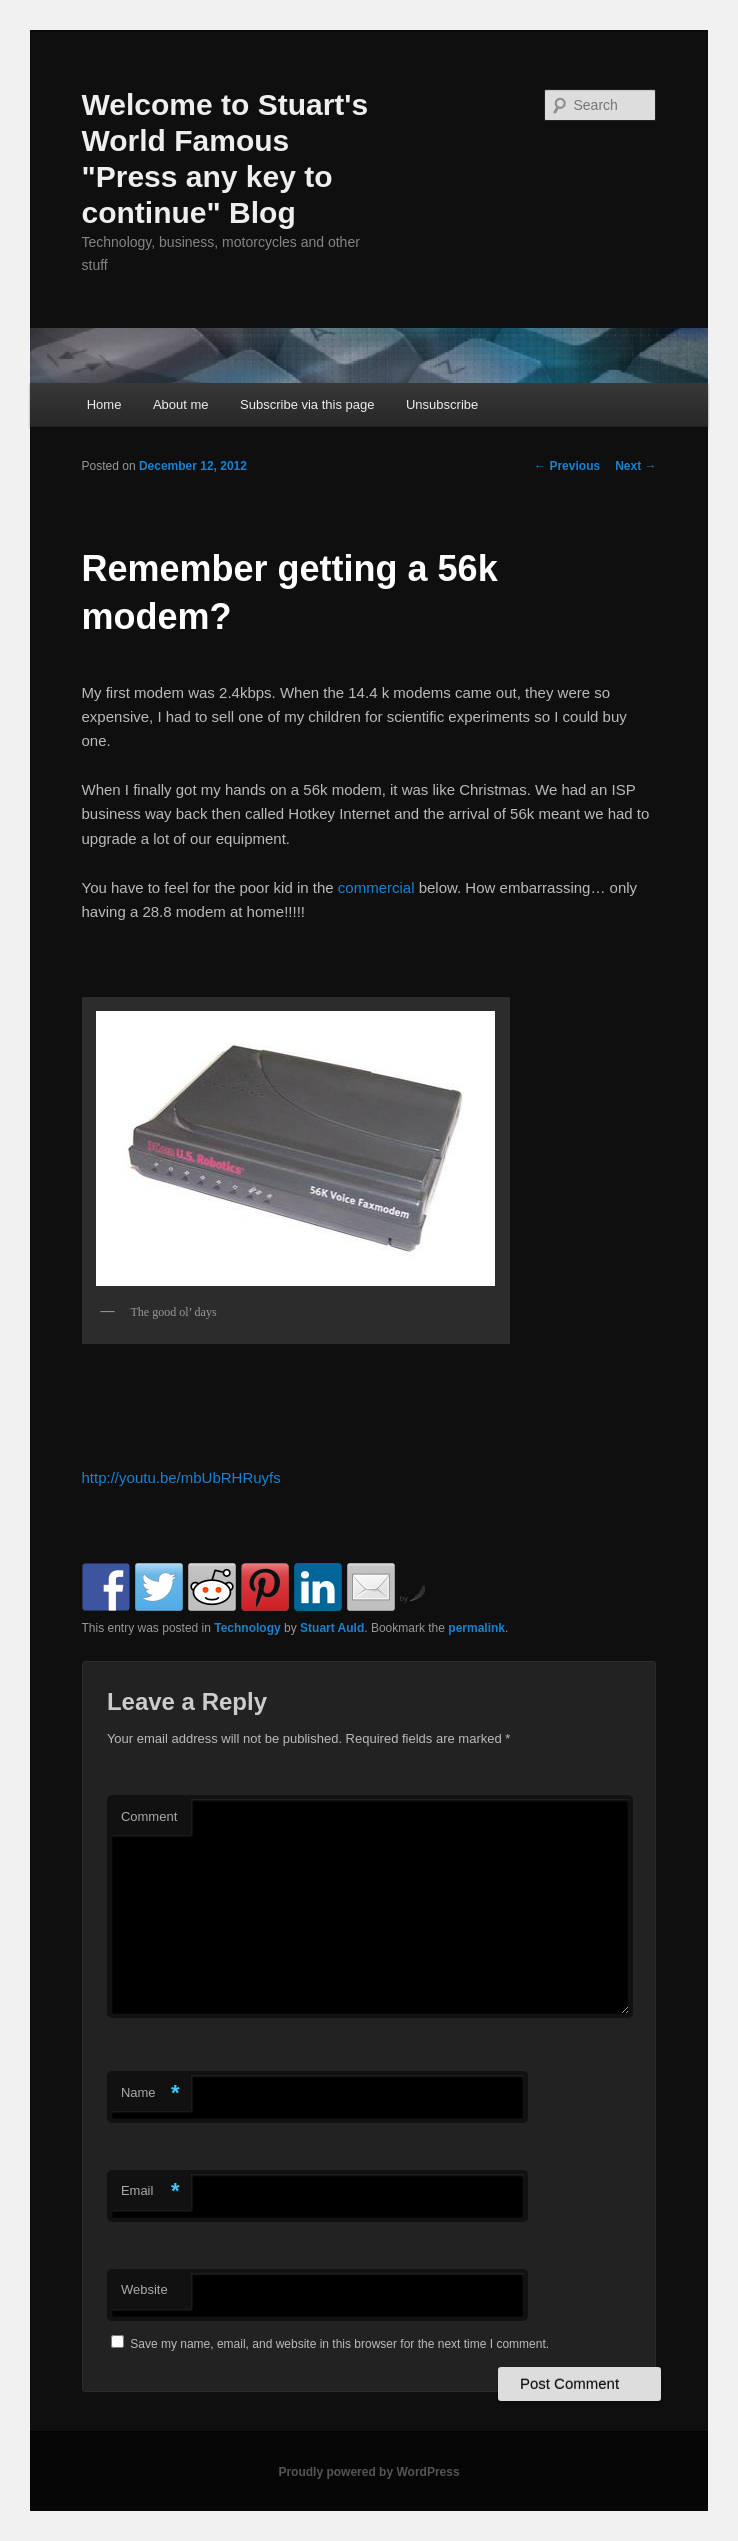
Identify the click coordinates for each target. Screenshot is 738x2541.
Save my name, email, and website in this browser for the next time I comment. (339, 2344)
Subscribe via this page (307, 404)
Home (104, 404)
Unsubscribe (442, 404)
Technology (247, 1628)
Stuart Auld (332, 1628)
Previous (567, 466)
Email (150, 2191)
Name (150, 2093)
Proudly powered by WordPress (368, 2472)
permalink (476, 1628)
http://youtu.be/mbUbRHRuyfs (181, 1477)
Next (635, 466)
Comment (149, 1816)
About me (181, 404)
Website (144, 2289)
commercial (376, 887)
